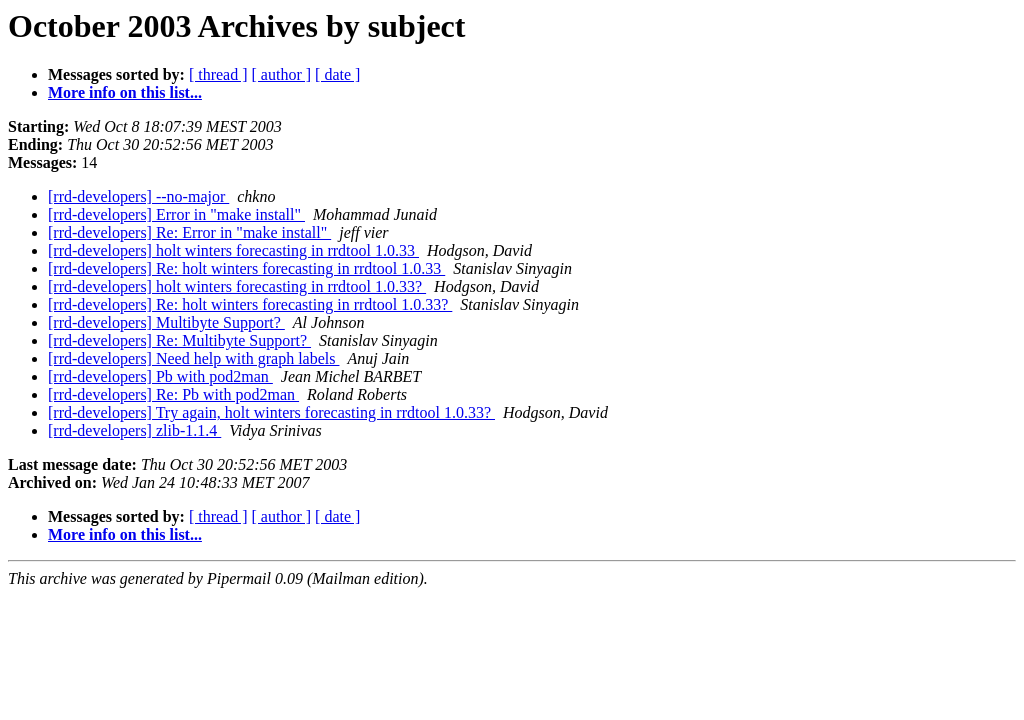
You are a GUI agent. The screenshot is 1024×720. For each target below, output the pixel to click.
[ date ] (337, 74)
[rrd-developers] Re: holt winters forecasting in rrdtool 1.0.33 (246, 268)
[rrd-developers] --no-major (138, 196)
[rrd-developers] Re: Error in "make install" (189, 232)
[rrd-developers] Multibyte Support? (166, 322)
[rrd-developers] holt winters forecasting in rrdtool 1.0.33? (237, 286)
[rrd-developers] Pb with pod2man (160, 376)
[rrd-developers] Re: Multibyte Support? (179, 340)
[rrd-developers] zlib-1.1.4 (134, 430)
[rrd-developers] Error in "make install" (176, 214)
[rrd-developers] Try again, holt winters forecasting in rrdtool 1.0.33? (271, 412)
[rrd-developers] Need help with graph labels (193, 358)
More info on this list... (125, 92)
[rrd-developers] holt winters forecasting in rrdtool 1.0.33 (233, 250)
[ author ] (282, 74)
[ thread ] (218, 74)
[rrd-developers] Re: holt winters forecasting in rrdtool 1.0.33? (250, 304)
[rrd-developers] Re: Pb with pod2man (173, 394)
